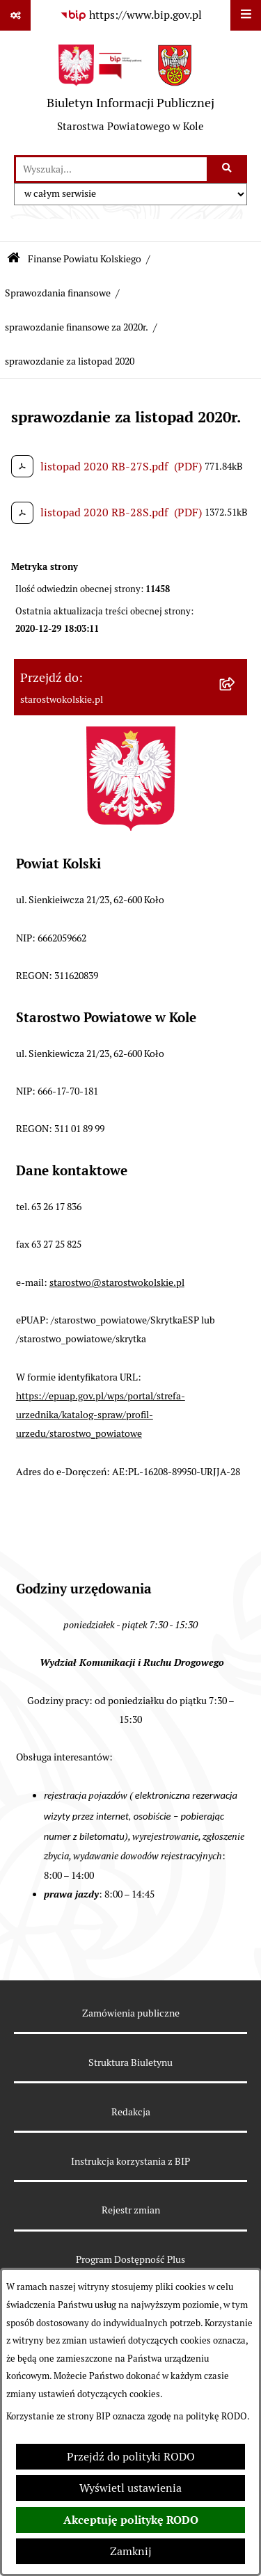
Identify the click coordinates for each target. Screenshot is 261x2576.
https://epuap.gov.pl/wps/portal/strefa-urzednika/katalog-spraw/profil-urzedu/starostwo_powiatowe (100, 1415)
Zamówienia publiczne (131, 2013)
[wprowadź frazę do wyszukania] (111, 169)
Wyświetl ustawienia (130, 2488)
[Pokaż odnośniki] (15, 15)
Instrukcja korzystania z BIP (130, 2161)
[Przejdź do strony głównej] (130, 93)
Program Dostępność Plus (130, 2259)
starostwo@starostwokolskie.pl (116, 1282)
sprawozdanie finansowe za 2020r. (76, 327)
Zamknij (131, 2551)
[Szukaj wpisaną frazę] (228, 169)
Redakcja (130, 2112)
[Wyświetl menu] (245, 15)
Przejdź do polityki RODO (131, 2456)
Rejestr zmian (131, 2210)
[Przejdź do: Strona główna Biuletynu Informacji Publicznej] (13, 259)
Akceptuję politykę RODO (130, 2520)
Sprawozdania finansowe (58, 293)
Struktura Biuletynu (130, 2062)
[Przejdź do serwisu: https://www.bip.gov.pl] (131, 15)
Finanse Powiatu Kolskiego (84, 259)
